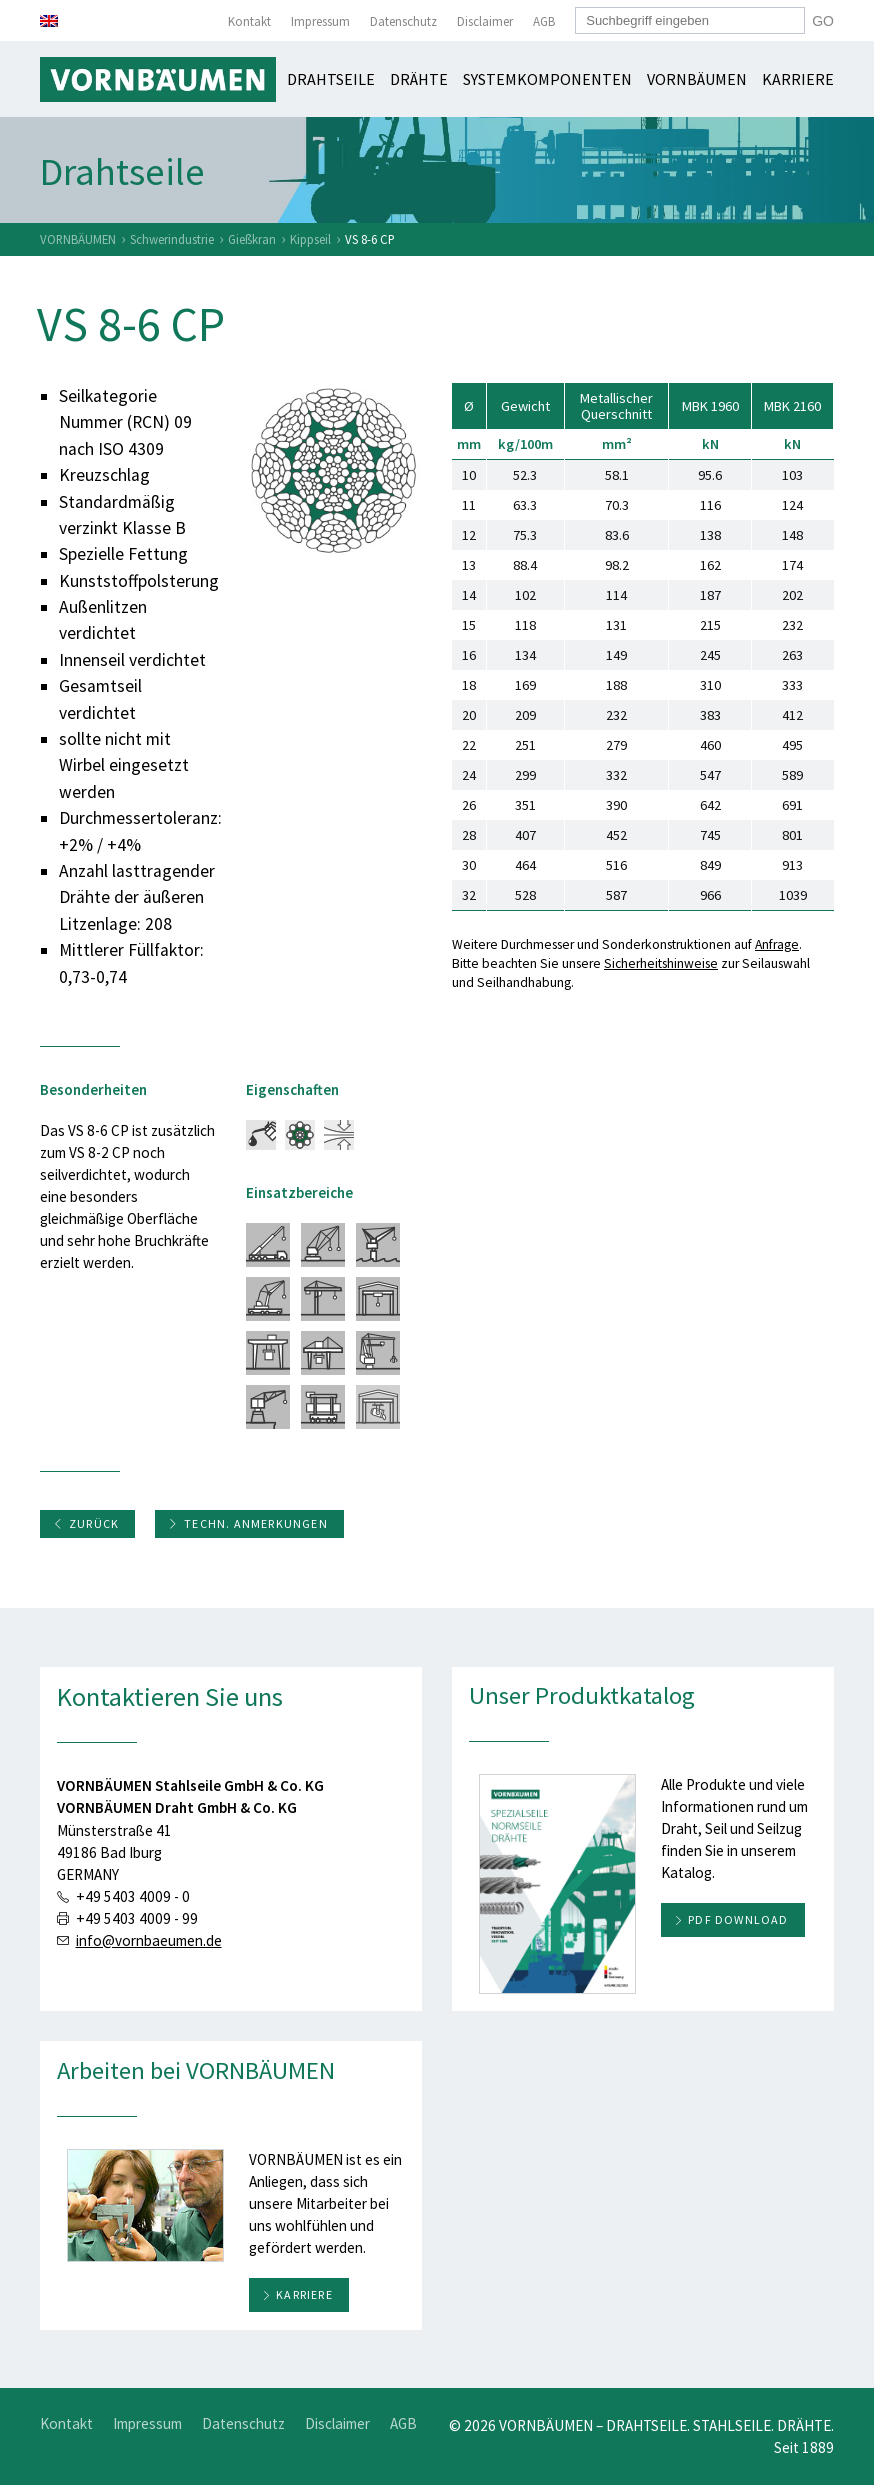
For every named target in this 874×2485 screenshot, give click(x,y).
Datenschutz (403, 21)
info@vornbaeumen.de (149, 1940)
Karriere (798, 79)
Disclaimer (485, 21)
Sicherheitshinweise (661, 963)
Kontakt (249, 21)
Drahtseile (331, 79)
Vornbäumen (697, 79)
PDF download (738, 1919)
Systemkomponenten (547, 79)
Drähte (419, 79)
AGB (544, 21)
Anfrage (777, 944)
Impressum (320, 21)
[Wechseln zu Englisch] (49, 21)
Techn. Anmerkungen (248, 1523)
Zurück (86, 1523)
